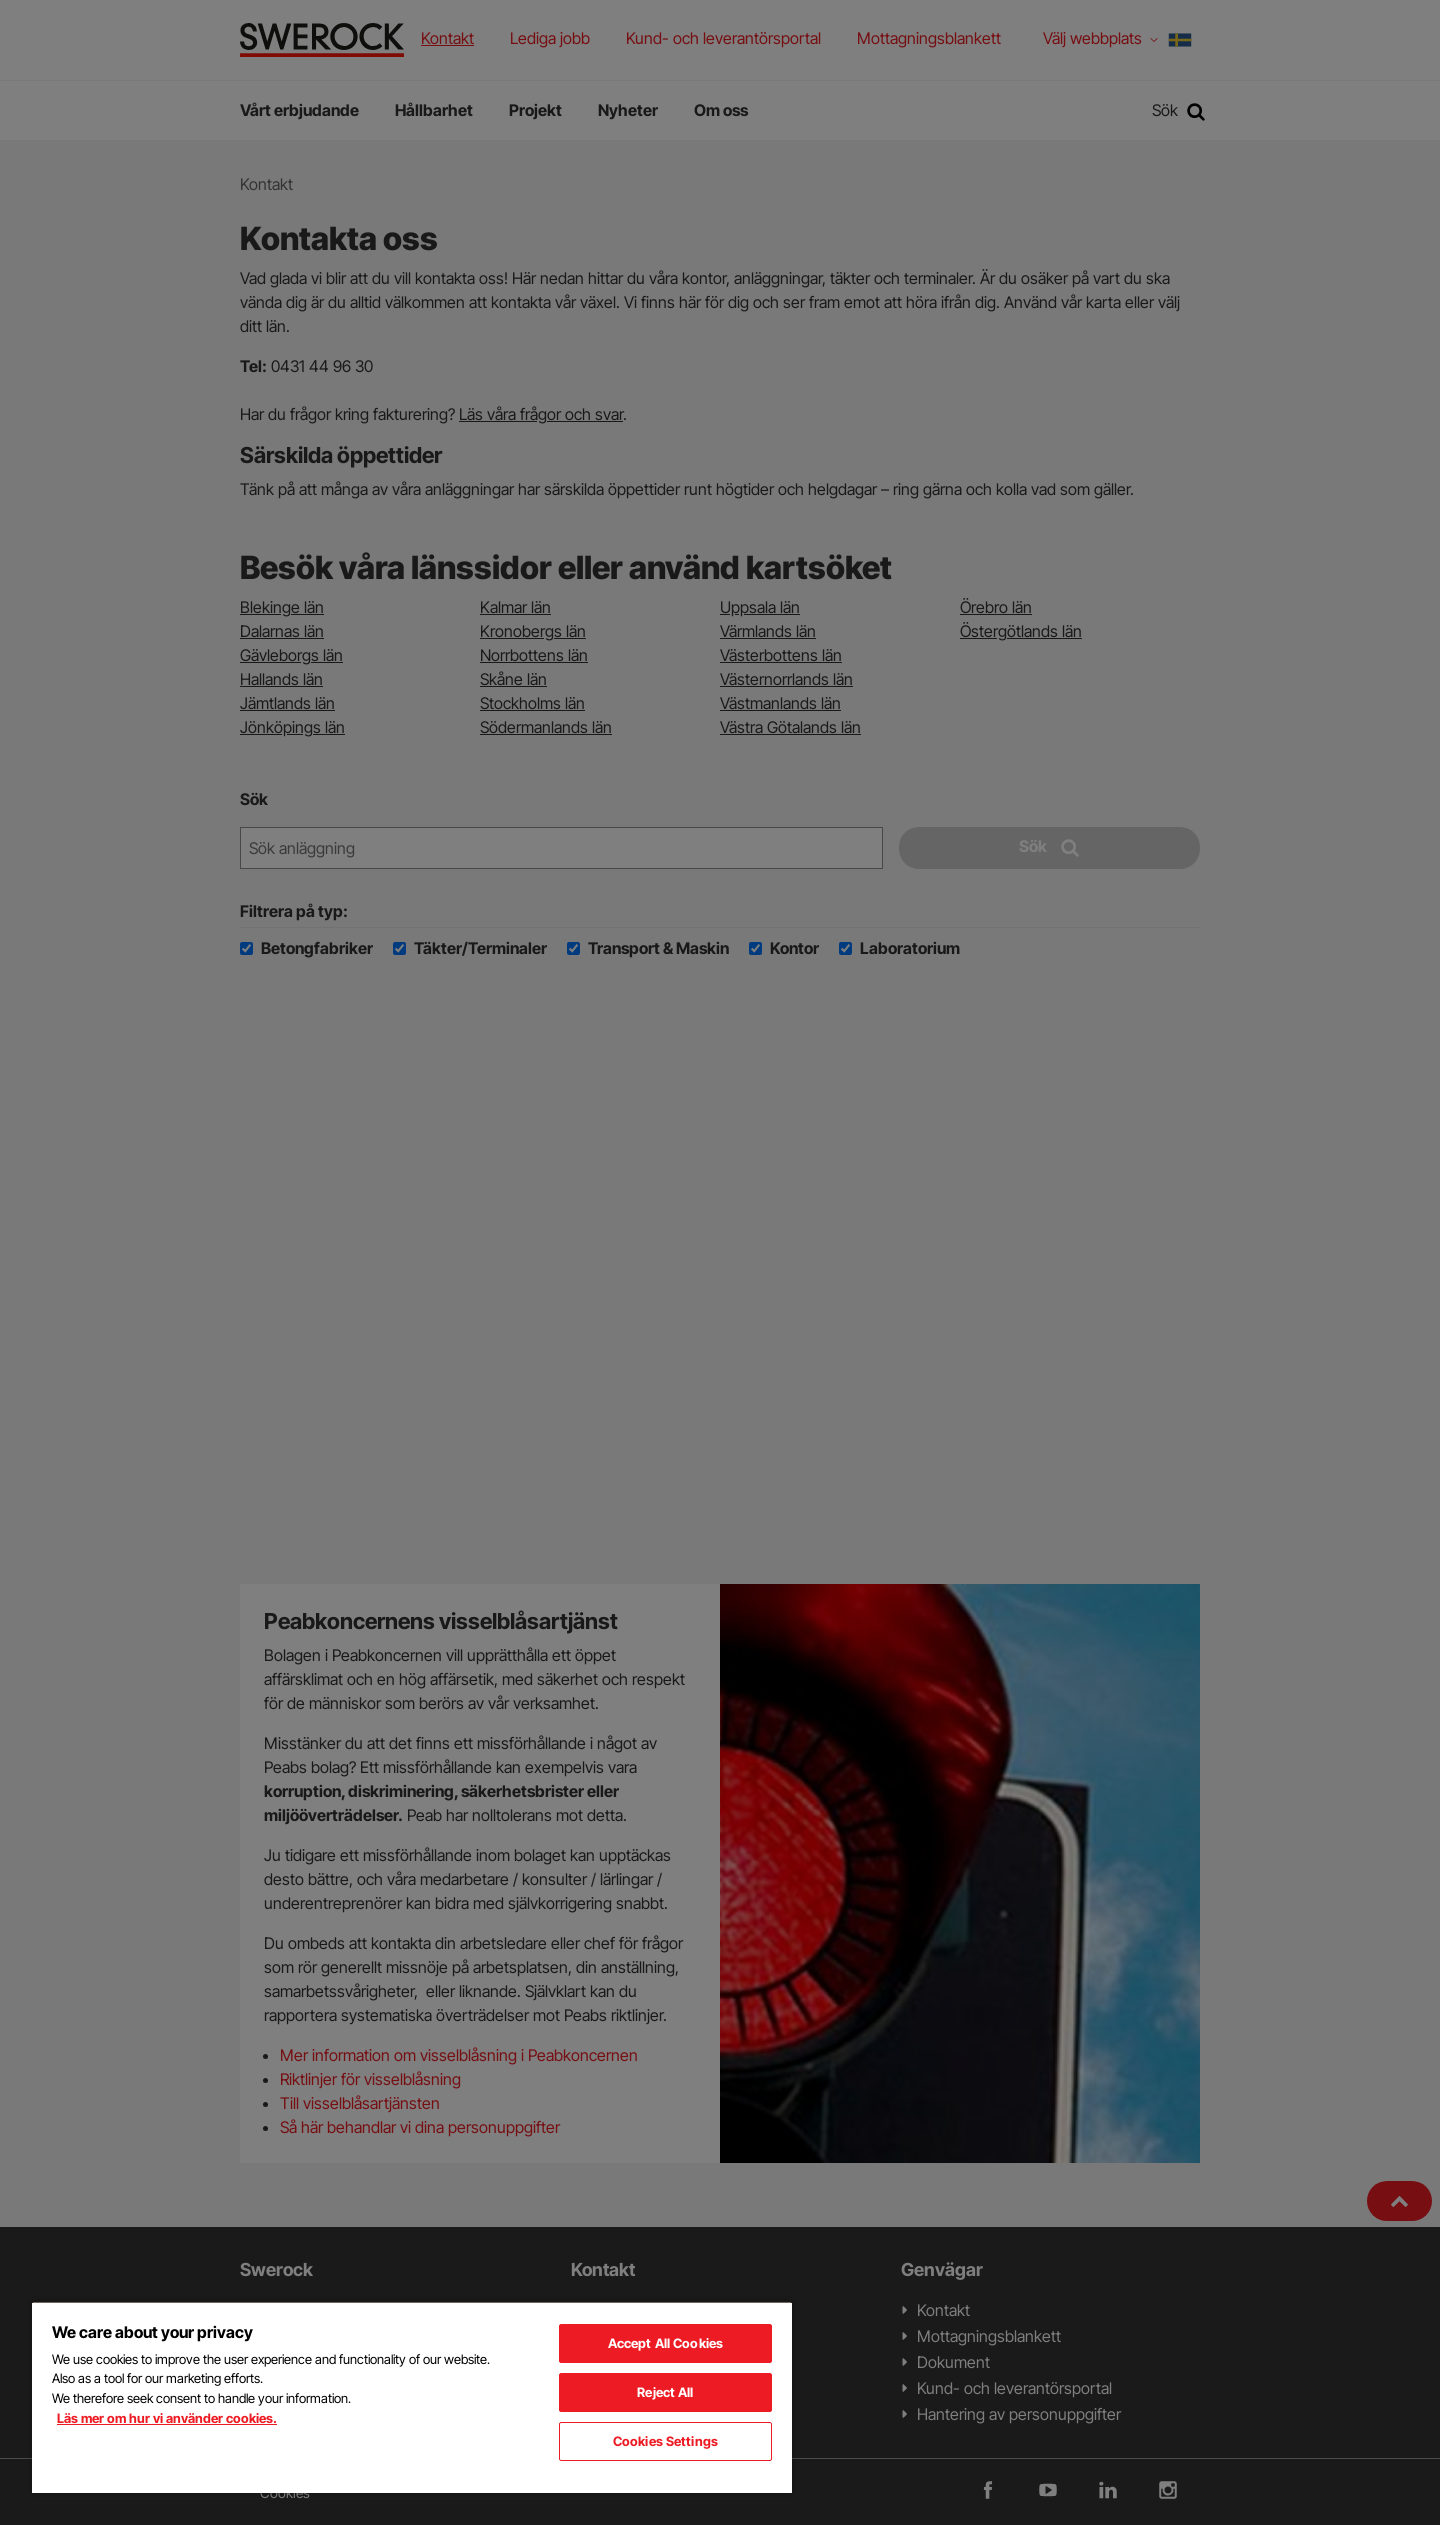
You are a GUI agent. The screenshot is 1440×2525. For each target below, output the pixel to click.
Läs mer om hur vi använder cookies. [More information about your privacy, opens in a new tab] (167, 2418)
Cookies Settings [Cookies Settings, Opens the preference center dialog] (665, 2441)
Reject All (665, 2392)
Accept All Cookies (665, 2343)
